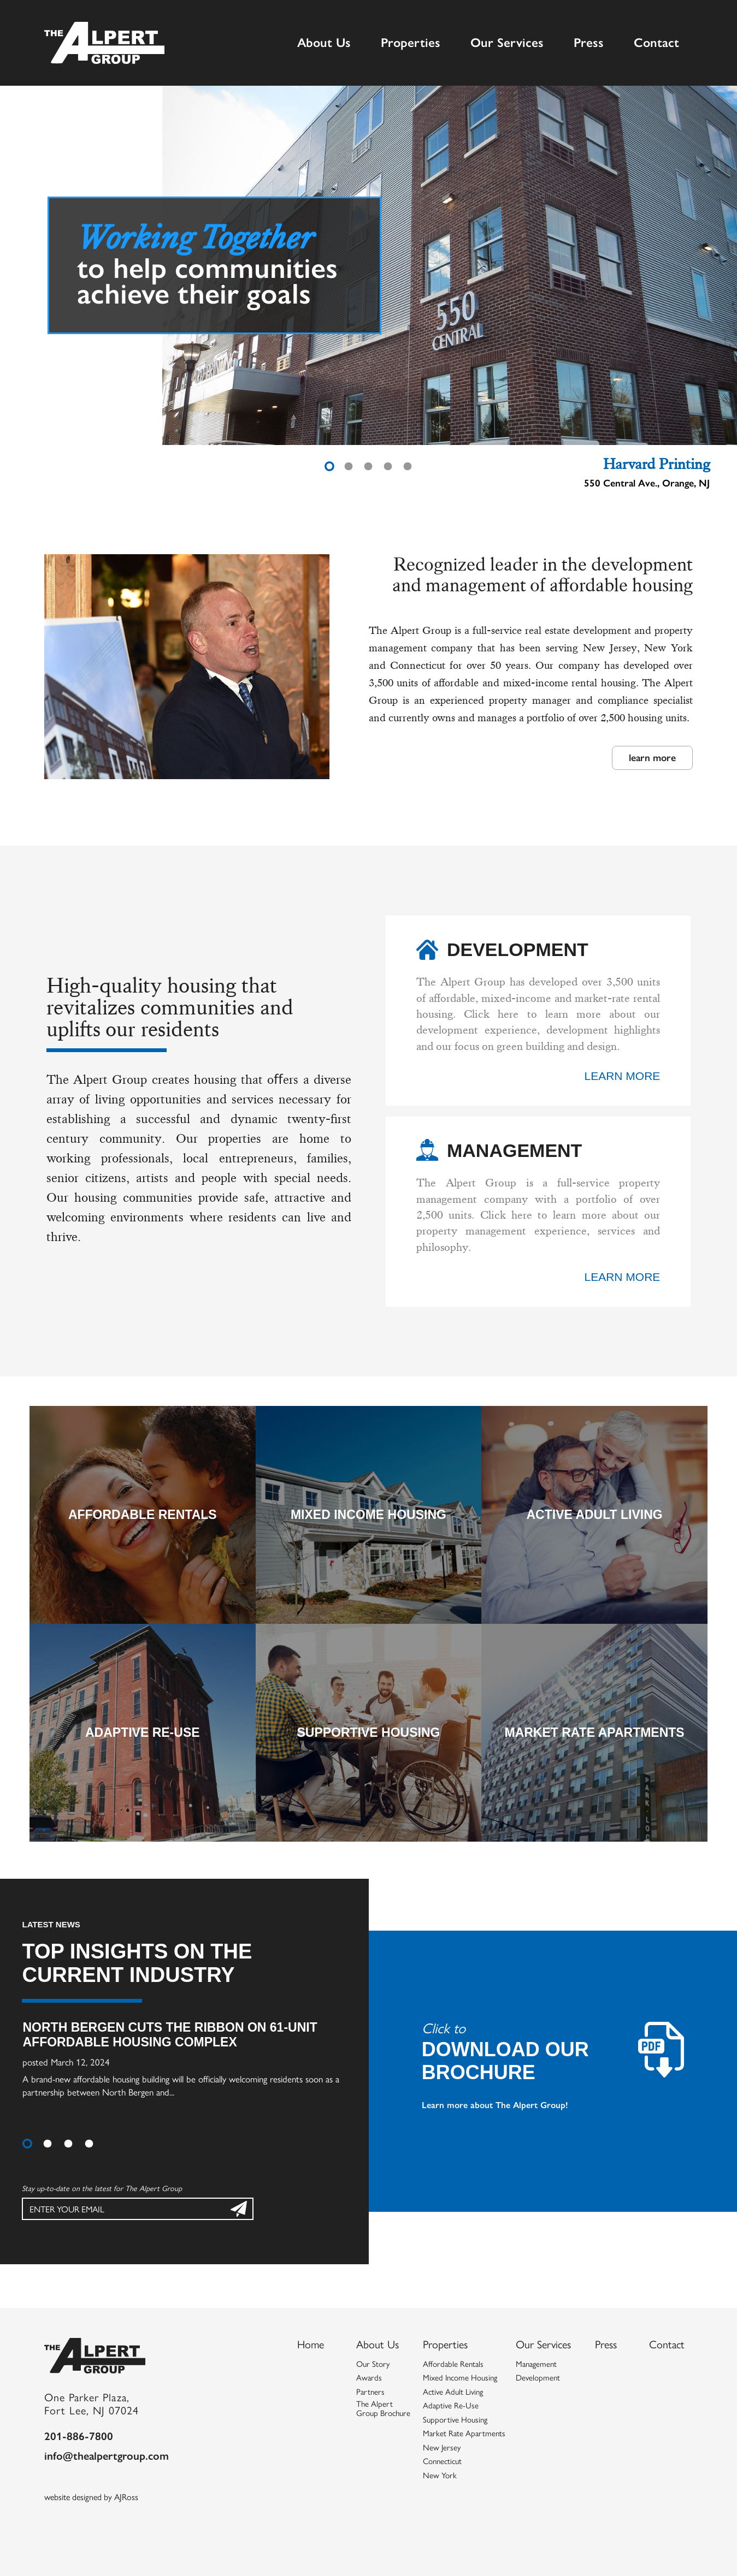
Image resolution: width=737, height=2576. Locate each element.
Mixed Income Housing (368, 1514)
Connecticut (442, 2461)
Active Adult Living (595, 1514)
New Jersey (442, 2448)
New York (440, 2475)
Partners (370, 2392)
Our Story (373, 2364)
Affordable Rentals (142, 1514)
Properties (410, 42)
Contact (656, 42)
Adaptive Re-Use (142, 1732)
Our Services (507, 42)
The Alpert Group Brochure (383, 2408)
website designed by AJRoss (91, 2496)
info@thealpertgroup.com (106, 2455)
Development (538, 2378)
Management (536, 2364)
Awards (369, 2378)
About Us (324, 42)
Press (589, 42)
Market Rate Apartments (594, 1732)
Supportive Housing (368, 1732)
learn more (652, 757)
